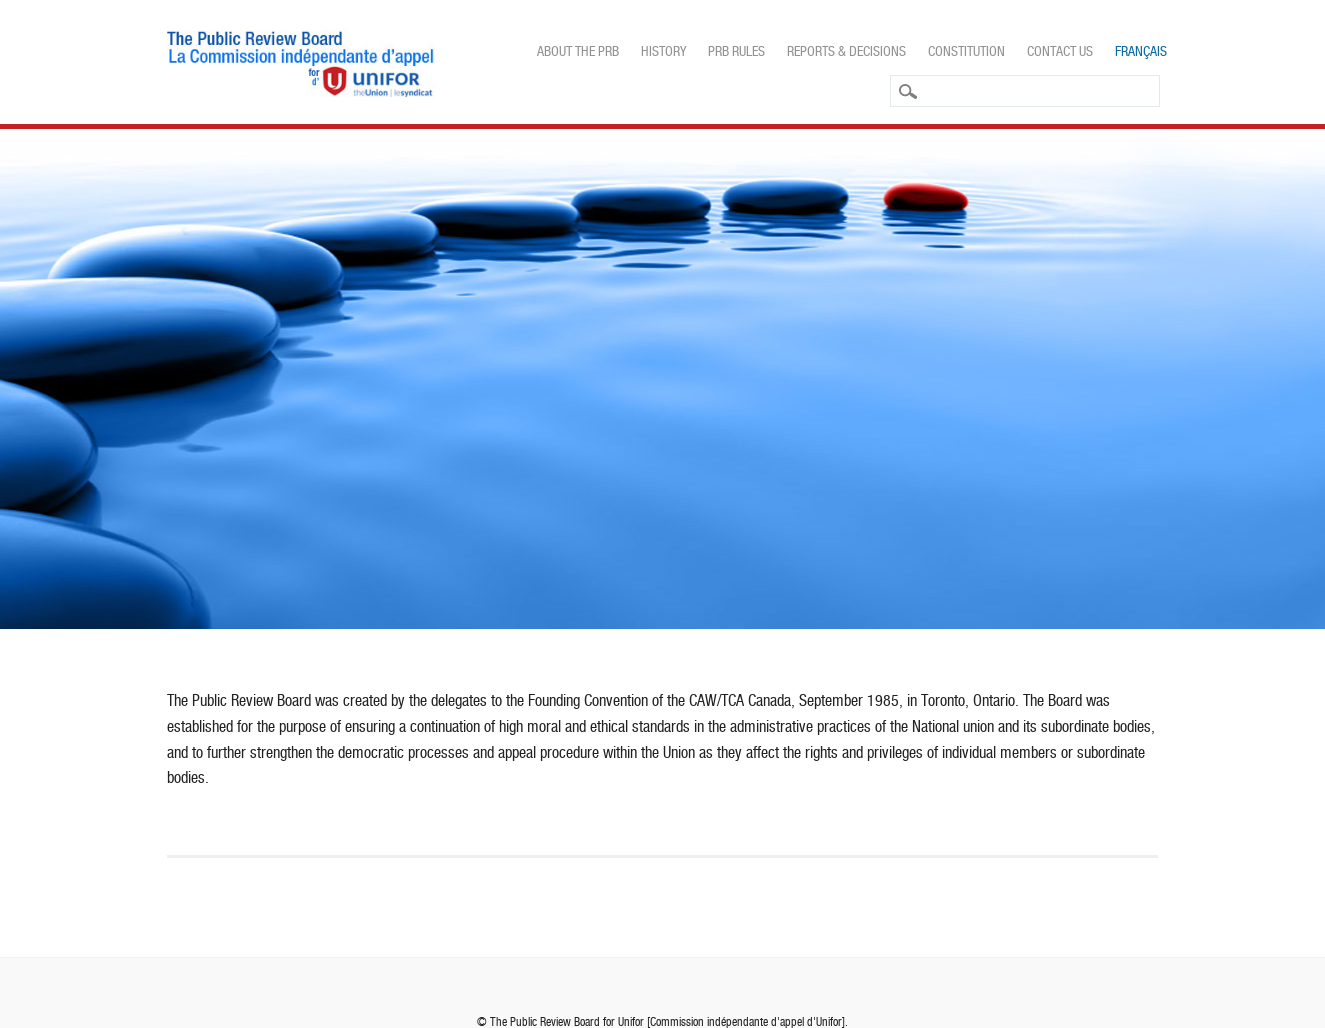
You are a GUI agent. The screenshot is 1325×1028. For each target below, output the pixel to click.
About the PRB (578, 51)
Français (1141, 51)
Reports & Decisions (846, 51)
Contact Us (1060, 51)
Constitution (966, 51)
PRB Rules (736, 51)
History (663, 51)
